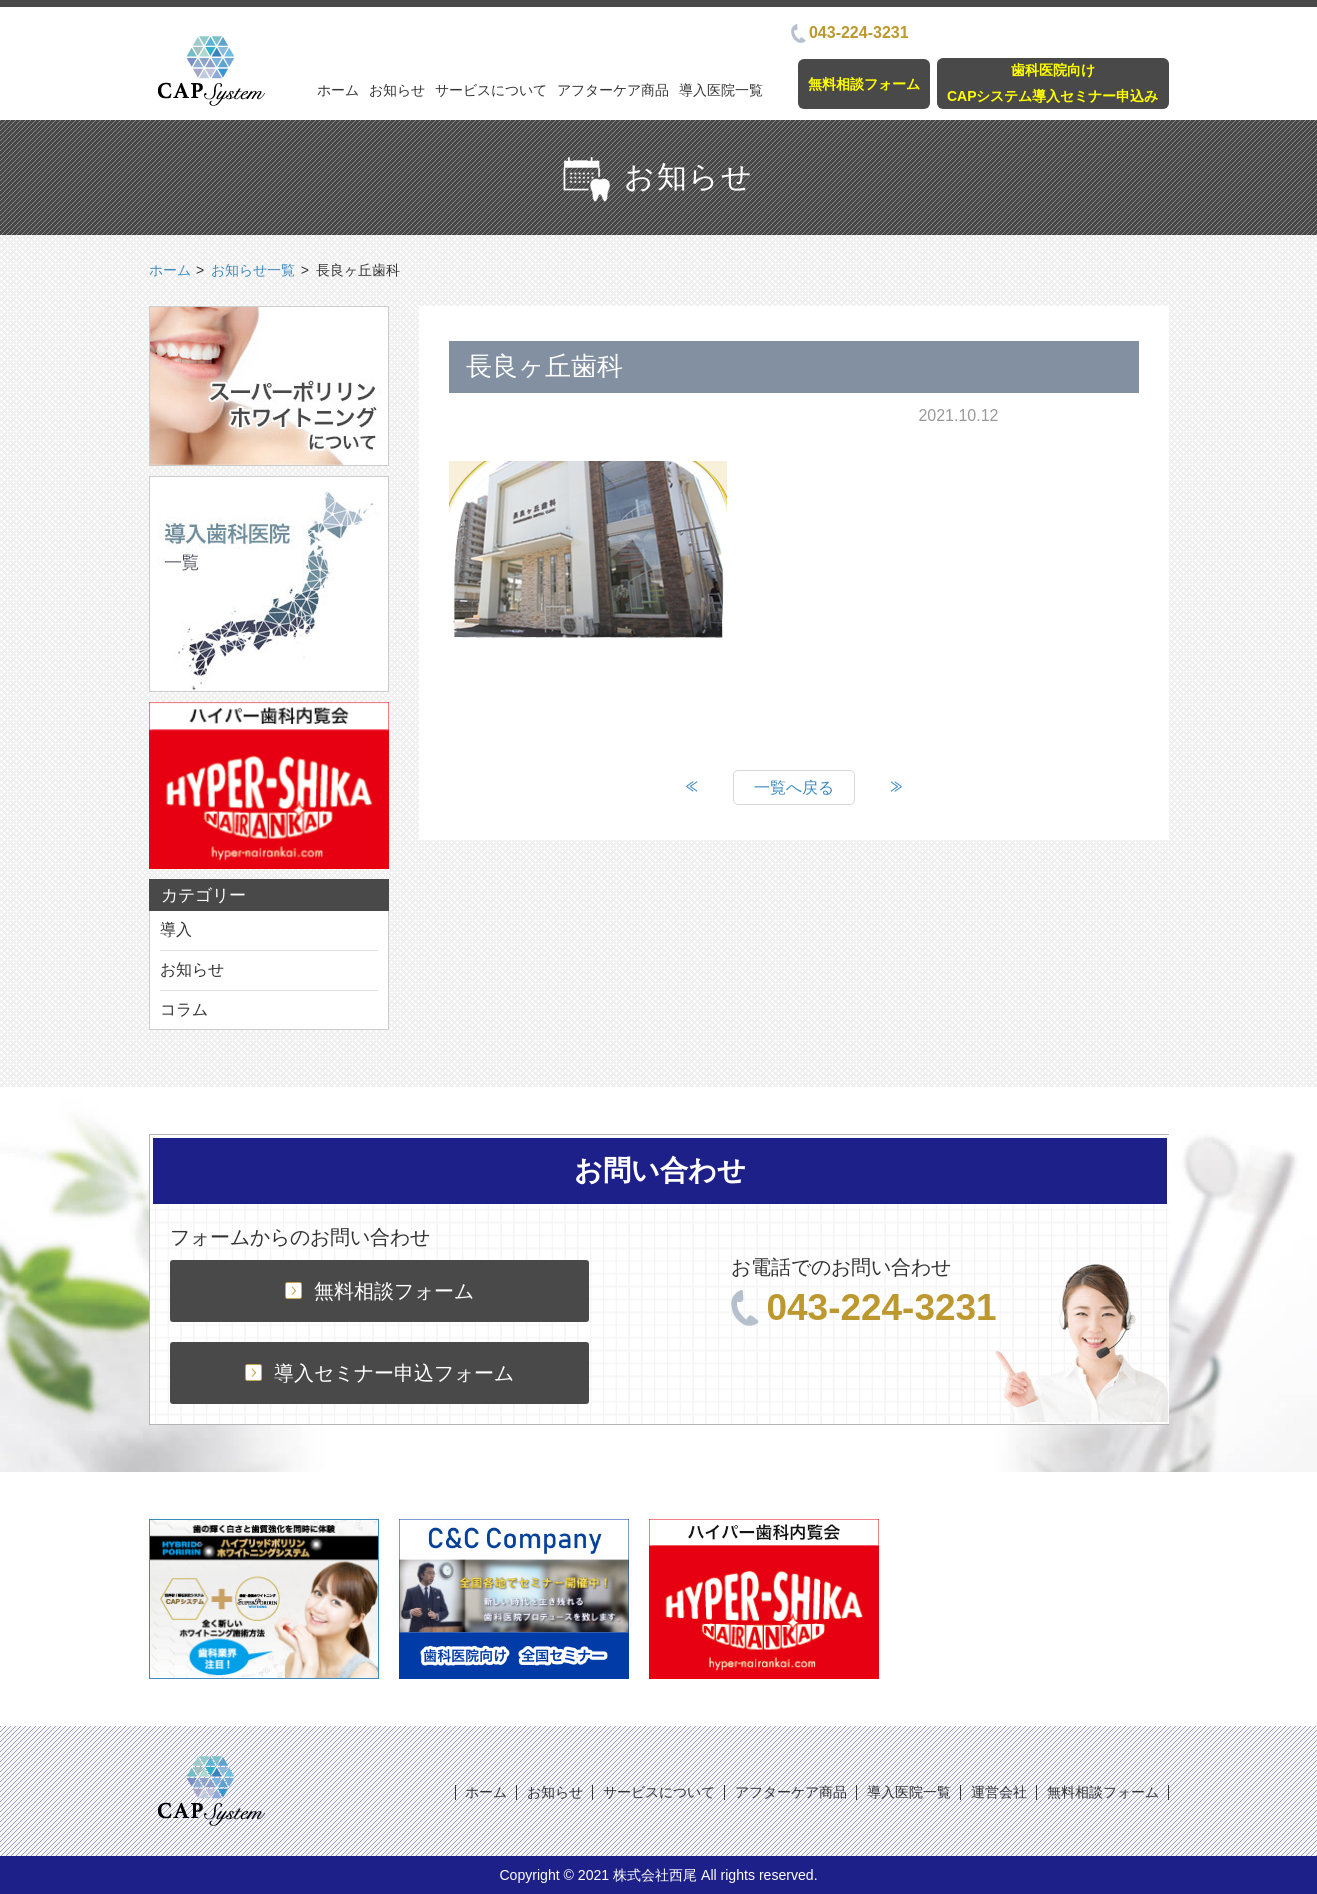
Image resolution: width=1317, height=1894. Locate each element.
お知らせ (397, 90)
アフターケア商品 (613, 90)
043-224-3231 (850, 32)
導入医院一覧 (721, 90)
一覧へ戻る (794, 787)
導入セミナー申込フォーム (379, 1373)
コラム (184, 1009)
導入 (176, 929)
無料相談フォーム (864, 84)
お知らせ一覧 (253, 270)
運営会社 (999, 1792)
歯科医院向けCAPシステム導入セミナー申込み (1053, 82)
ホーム (338, 90)
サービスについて (491, 90)
